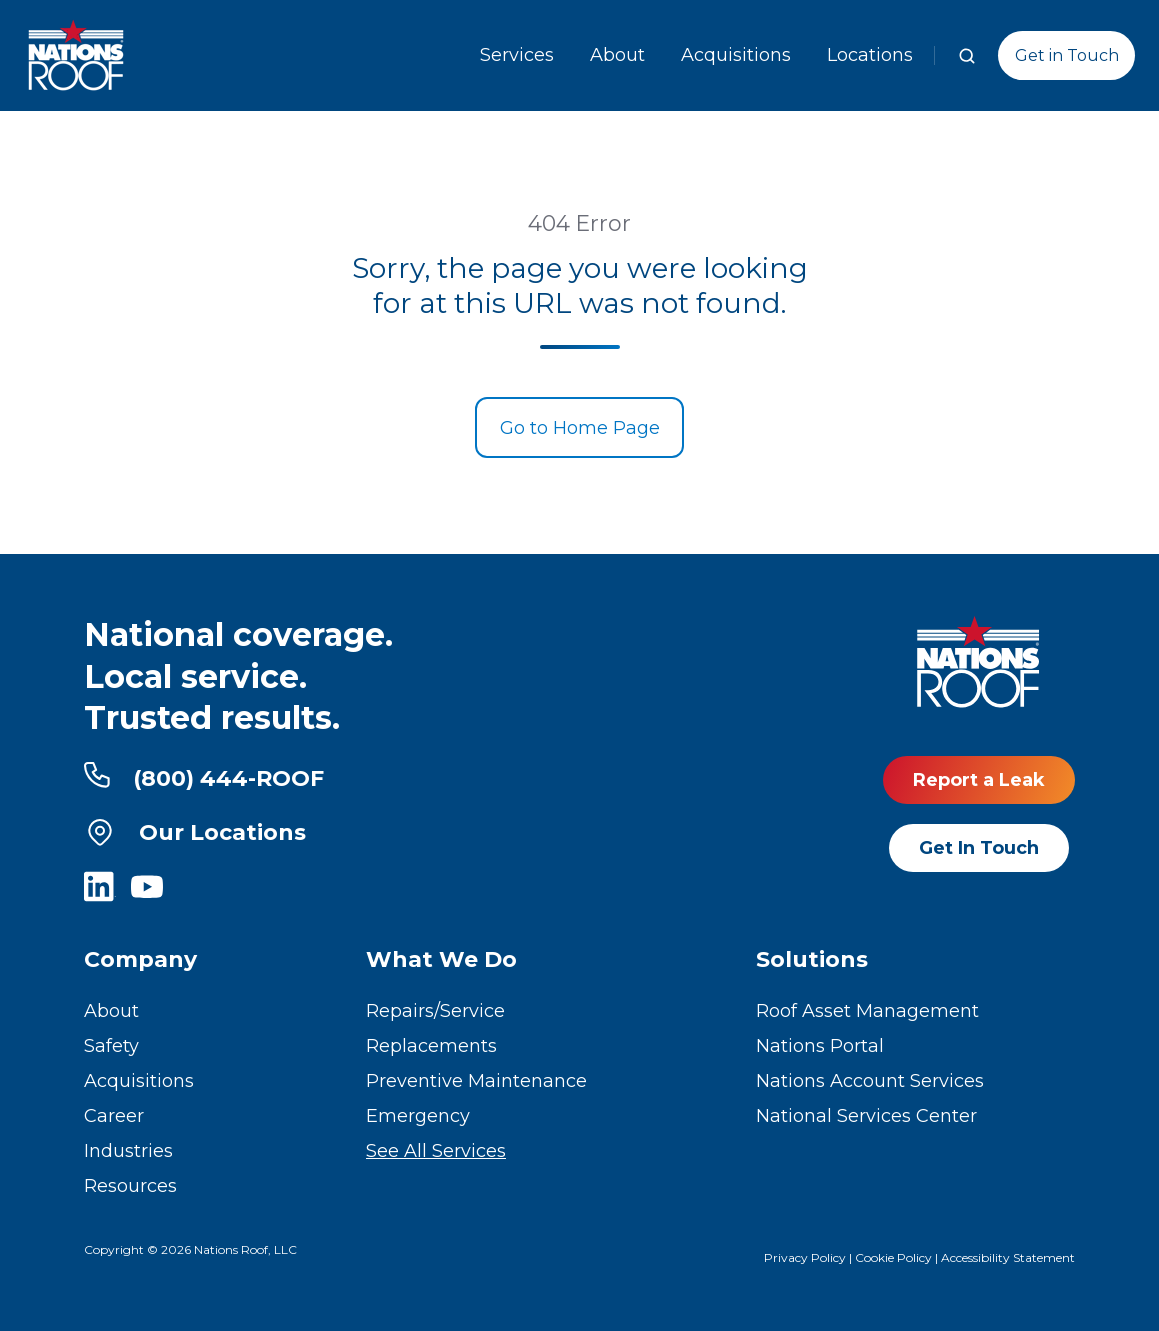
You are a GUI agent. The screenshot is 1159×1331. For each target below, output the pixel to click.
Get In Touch (979, 848)
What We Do (441, 959)
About (617, 55)
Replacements (431, 1046)
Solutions (812, 959)
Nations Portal (820, 1046)
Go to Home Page (580, 428)
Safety (111, 1046)
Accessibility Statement (1008, 1257)
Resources (130, 1186)
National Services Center (866, 1116)
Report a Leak (979, 780)
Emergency (418, 1116)
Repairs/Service (435, 1011)
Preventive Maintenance (476, 1081)
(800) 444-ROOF (204, 777)
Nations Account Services (870, 1081)
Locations (870, 55)
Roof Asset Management (867, 1011)
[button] (967, 56)
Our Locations (195, 832)
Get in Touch (1067, 55)
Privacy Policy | (809, 1257)
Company (140, 959)
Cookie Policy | (898, 1257)
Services (517, 55)
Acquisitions (736, 55)
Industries (128, 1151)
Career (114, 1116)
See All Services (436, 1151)
